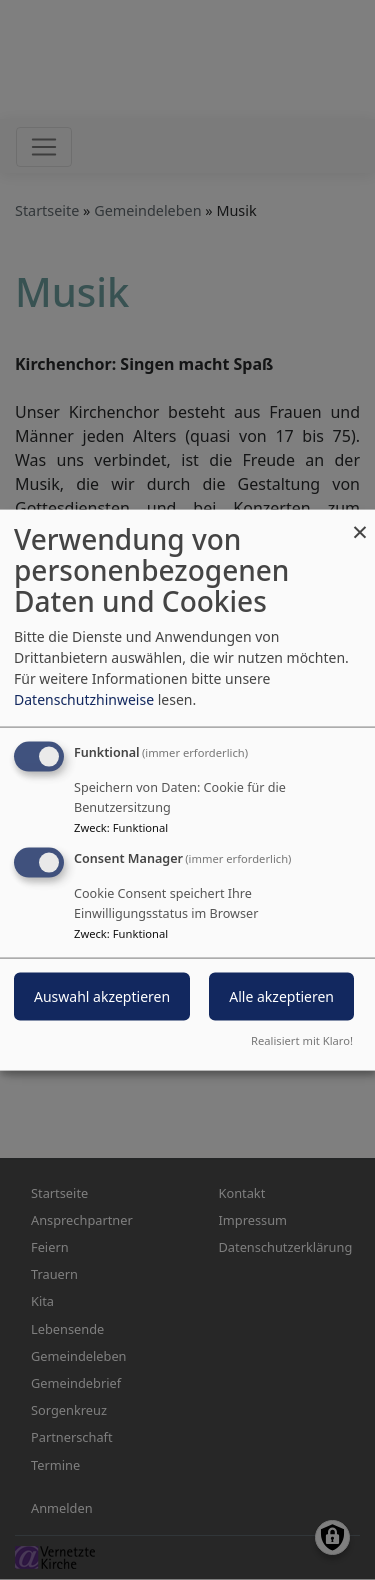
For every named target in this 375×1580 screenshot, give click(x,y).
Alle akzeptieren (281, 996)
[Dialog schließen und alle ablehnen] (360, 522)
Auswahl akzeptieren (102, 996)
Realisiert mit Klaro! (302, 1039)
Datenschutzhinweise (84, 699)
